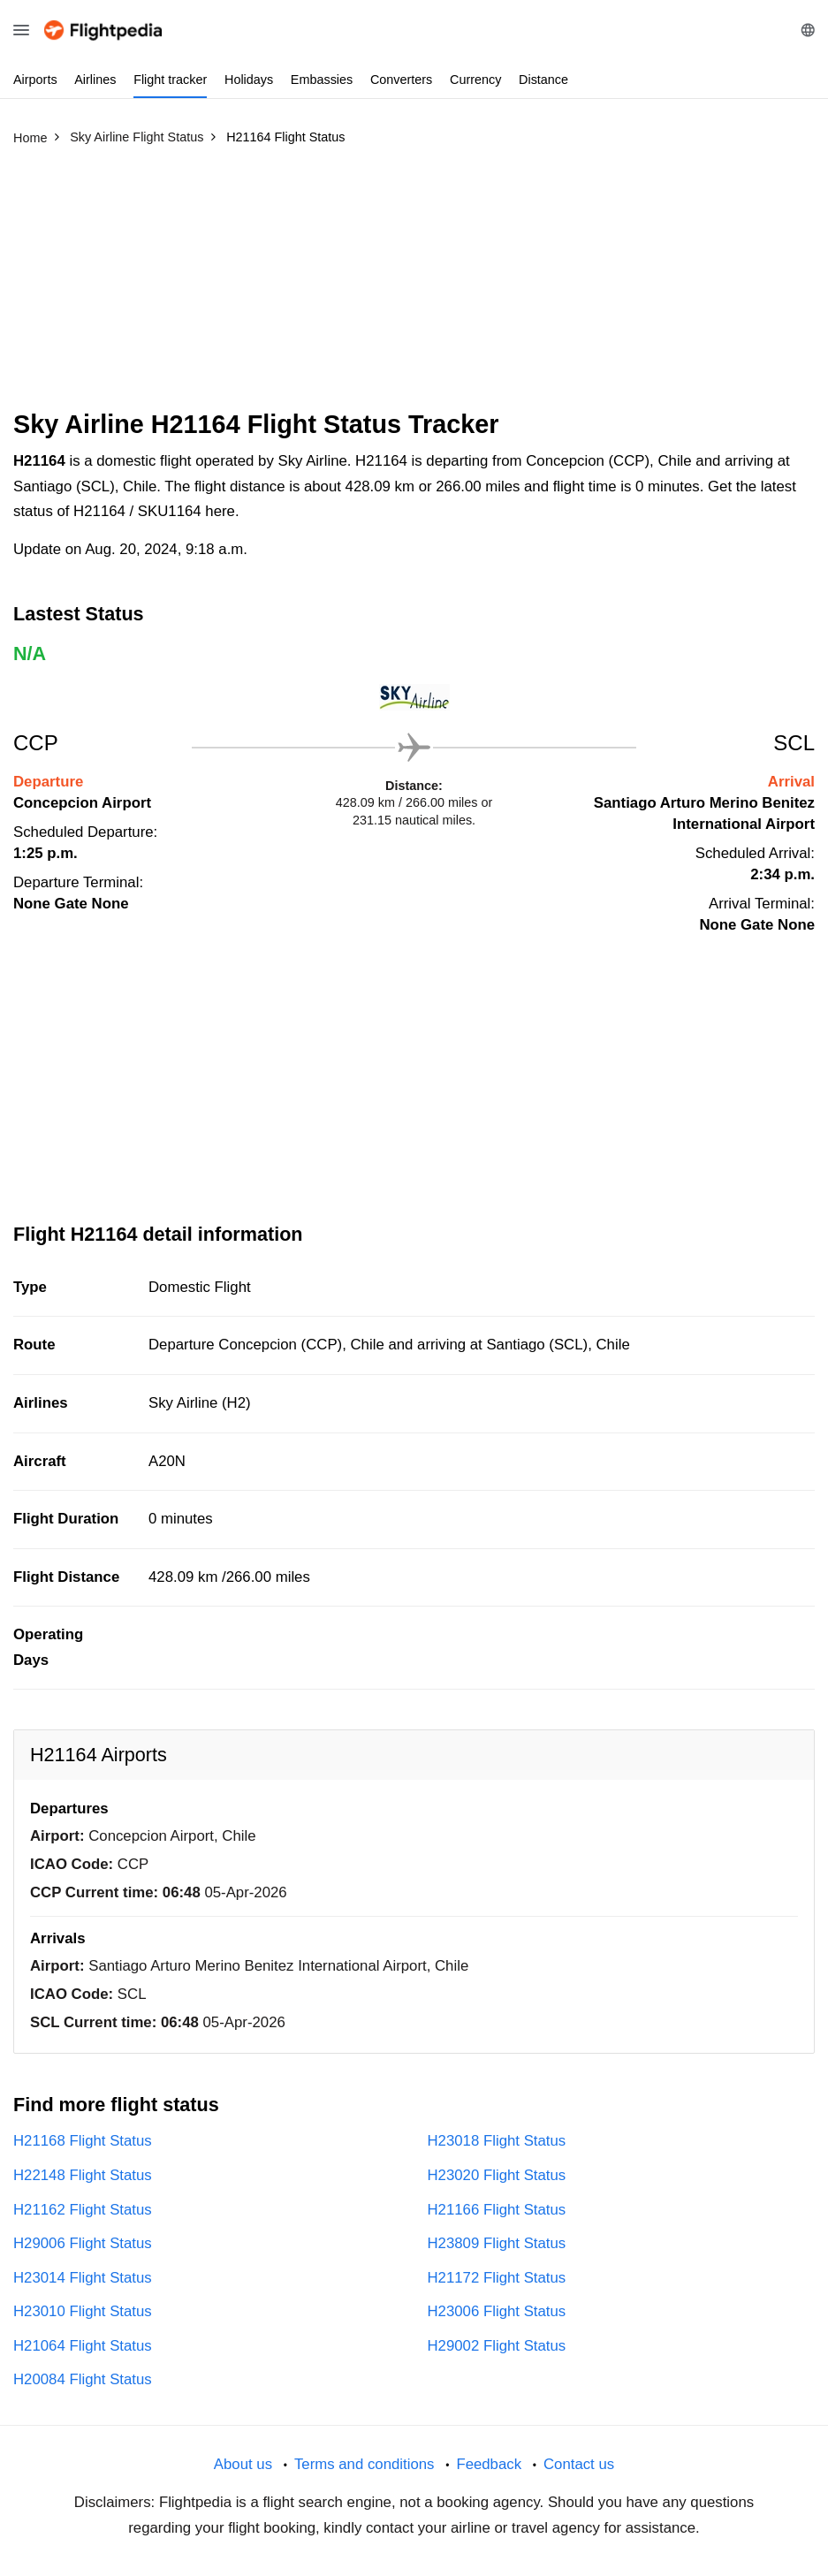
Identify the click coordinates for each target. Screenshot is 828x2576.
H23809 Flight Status (497, 2243)
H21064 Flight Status (82, 2345)
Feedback (488, 2464)
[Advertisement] (414, 285)
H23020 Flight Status (497, 2175)
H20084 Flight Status (82, 2379)
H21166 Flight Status (497, 2209)
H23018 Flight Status (497, 2140)
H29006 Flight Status (82, 2243)
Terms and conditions (364, 2464)
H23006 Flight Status (497, 2311)
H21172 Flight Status (497, 2277)
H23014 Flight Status (82, 2277)
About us (243, 2464)
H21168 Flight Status (82, 2140)
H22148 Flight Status (82, 2175)
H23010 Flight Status (82, 2311)
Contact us (578, 2464)
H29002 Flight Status (497, 2345)
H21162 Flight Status (82, 2209)
